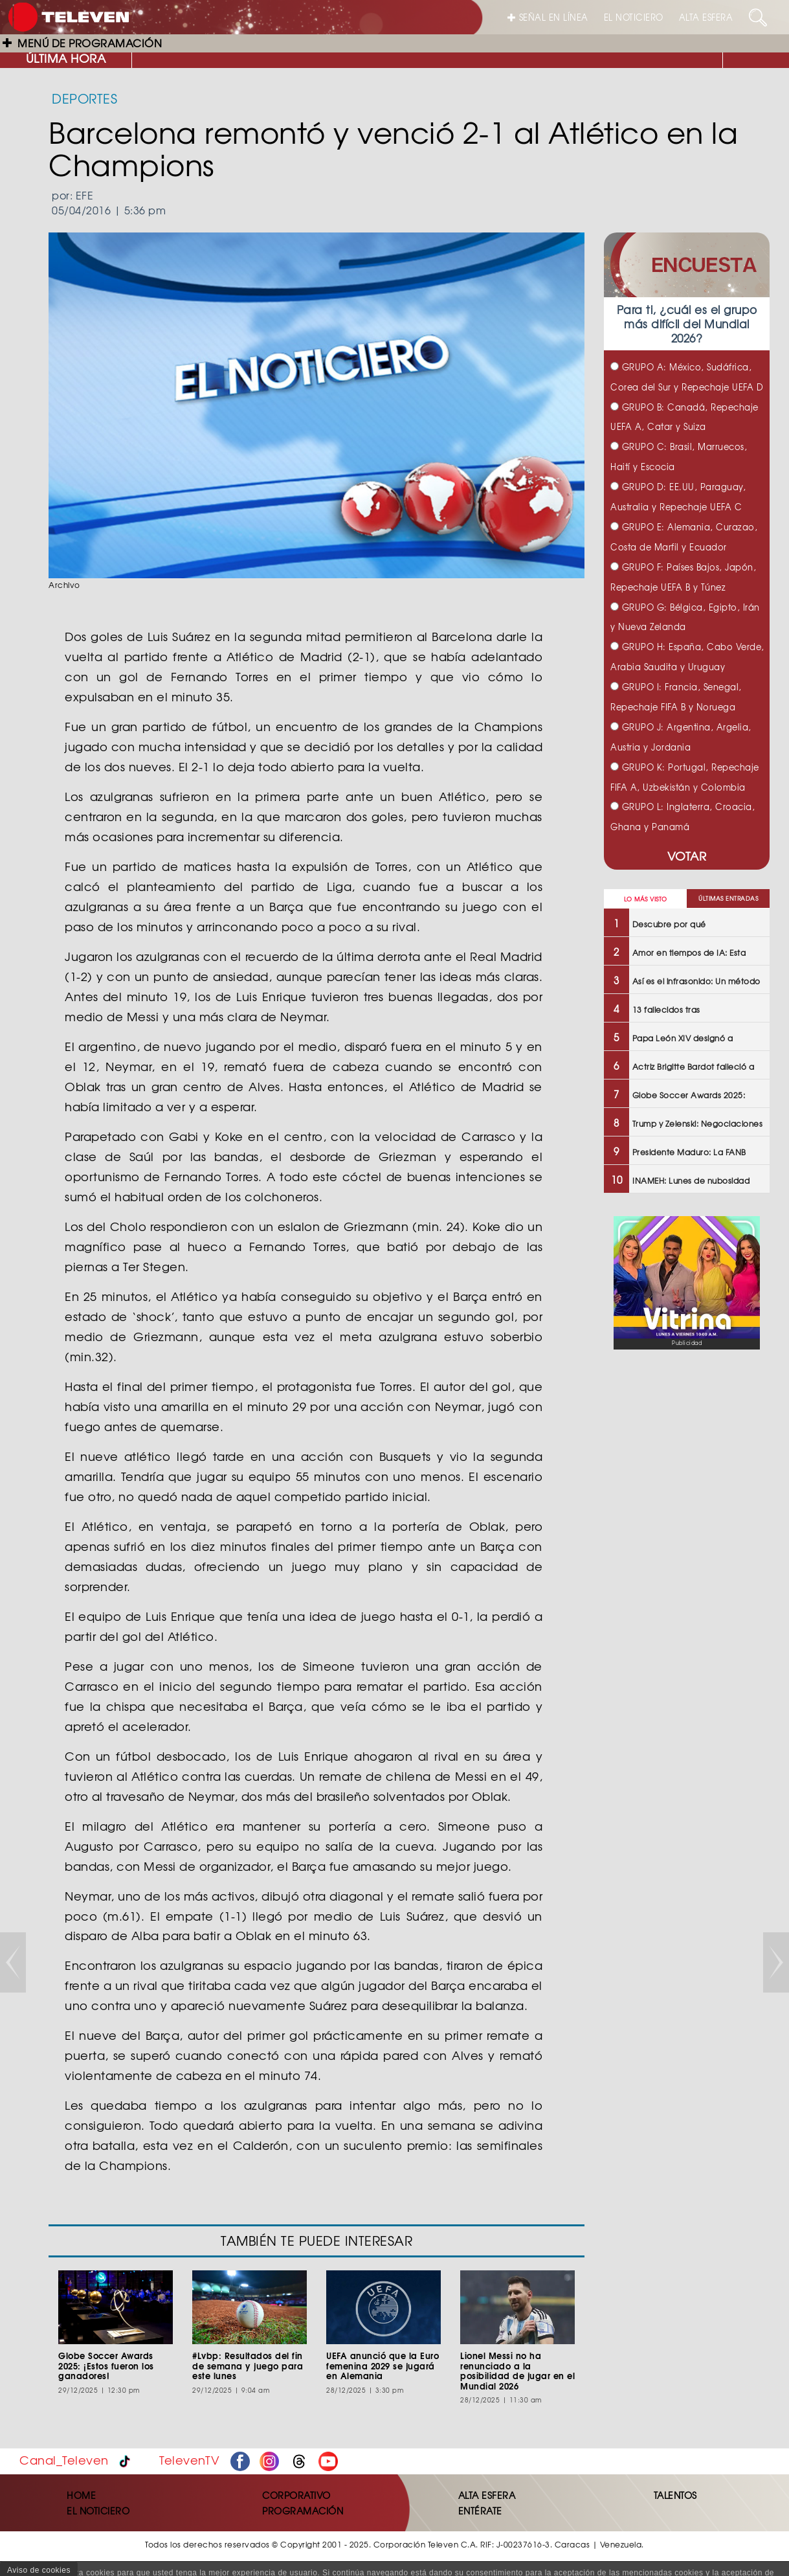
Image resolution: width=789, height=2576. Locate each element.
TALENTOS (675, 2495)
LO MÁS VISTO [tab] (645, 899)
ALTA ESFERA (706, 17)
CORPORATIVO (296, 2495)
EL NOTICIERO (633, 17)
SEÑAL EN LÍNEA (547, 17)
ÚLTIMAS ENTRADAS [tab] (728, 898)
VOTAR (687, 855)
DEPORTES (84, 98)
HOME (81, 2495)
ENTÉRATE (480, 2510)
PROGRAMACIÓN (302, 2510)
